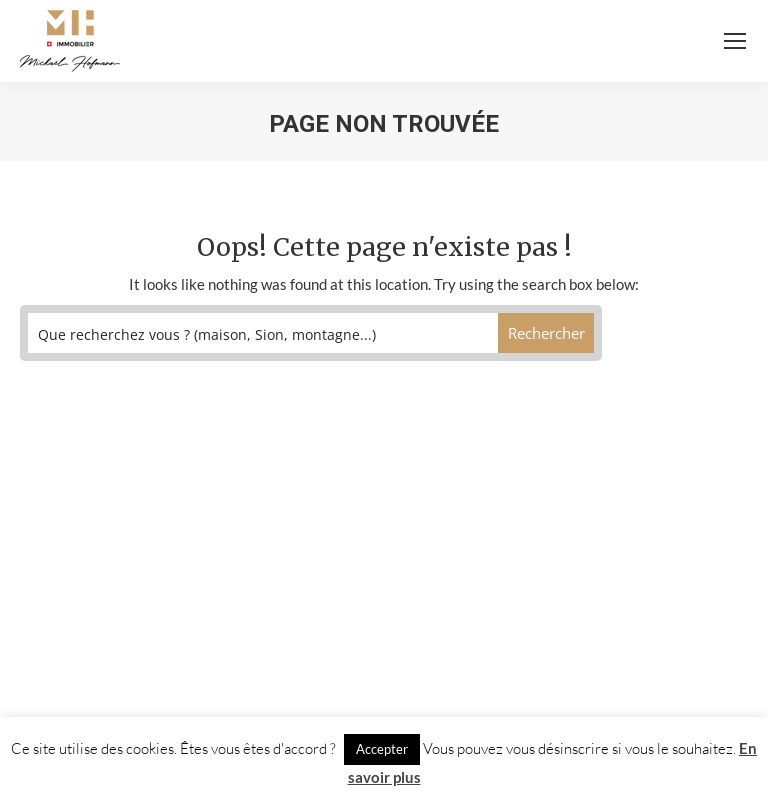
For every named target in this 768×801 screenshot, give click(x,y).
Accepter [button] (382, 749)
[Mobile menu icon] (735, 41)
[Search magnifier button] (546, 333)
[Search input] (263, 333)
